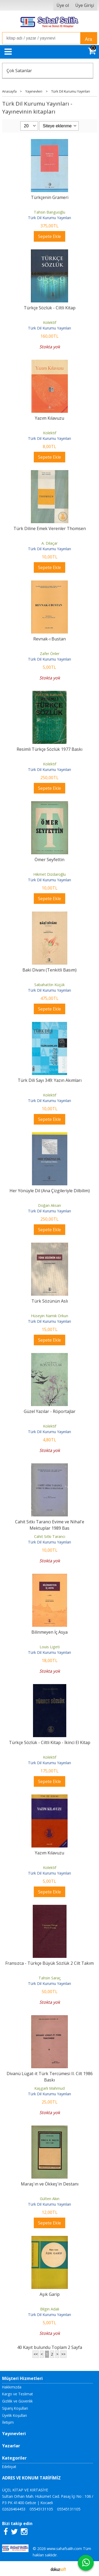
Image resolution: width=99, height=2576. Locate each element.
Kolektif (49, 322)
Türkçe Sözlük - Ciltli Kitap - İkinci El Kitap (49, 1742)
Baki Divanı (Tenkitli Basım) (49, 970)
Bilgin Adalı (49, 2309)
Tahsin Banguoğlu (49, 212)
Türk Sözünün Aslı (49, 1301)
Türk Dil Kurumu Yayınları (49, 217)
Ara (88, 39)
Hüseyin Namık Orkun (49, 1315)
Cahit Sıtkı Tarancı (49, 1536)
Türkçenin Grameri (49, 197)
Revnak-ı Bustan (49, 639)
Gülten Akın (49, 2198)
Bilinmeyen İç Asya (49, 1632)
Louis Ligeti (50, 1646)
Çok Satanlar (19, 70)
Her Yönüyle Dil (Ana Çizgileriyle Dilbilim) (50, 1191)
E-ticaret (41, 2568)
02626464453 (13, 2509)
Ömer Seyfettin (49, 859)
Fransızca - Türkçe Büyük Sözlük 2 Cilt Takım (49, 1963)
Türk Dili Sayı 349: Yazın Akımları (50, 1080)
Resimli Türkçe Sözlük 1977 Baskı (49, 749)
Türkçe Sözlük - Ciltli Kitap (50, 308)
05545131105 (41, 2509)
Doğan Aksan (49, 1205)
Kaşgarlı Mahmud (49, 2088)
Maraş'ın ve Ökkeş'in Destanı (49, 2184)
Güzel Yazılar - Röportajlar (50, 1411)
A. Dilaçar (49, 543)
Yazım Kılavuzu (49, 418)
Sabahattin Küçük (49, 984)
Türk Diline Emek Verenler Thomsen (49, 528)
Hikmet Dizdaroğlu (49, 874)
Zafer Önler (49, 653)
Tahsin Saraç (50, 1977)
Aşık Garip (50, 2294)
